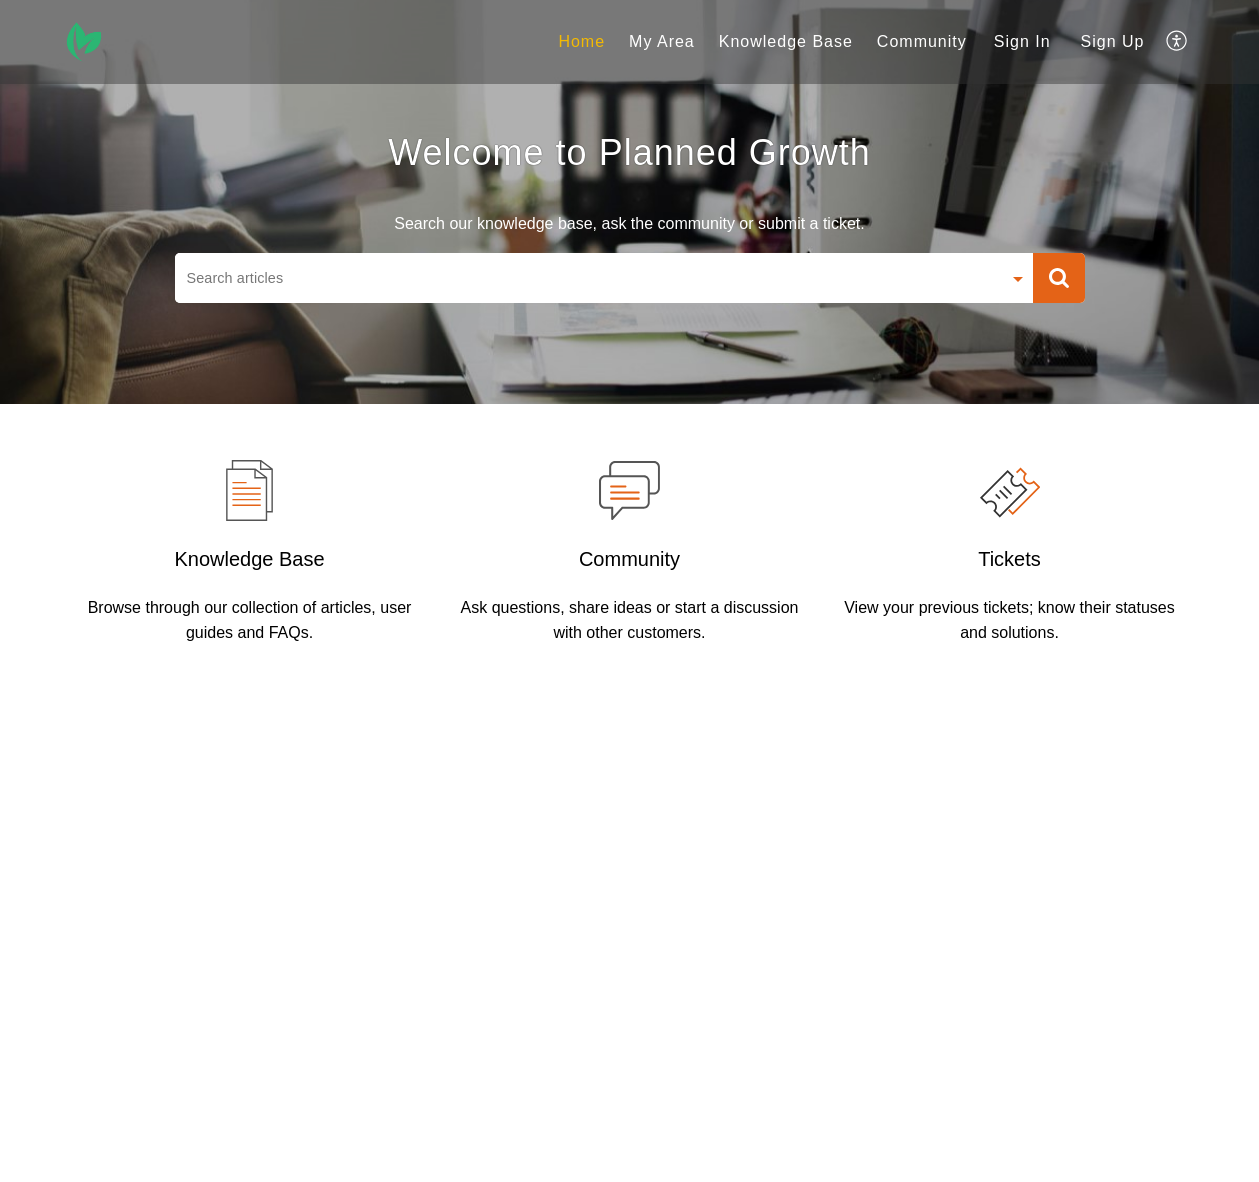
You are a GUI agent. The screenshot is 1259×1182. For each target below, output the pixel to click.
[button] (1059, 278)
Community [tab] (922, 41)
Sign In (1022, 41)
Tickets (1009, 559)
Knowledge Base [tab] (786, 41)
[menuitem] (1022, 42)
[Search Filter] (1018, 280)
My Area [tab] (662, 41)
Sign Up (1113, 41)
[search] (588, 278)
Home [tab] (581, 41)
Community (629, 559)
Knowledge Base (249, 559)
